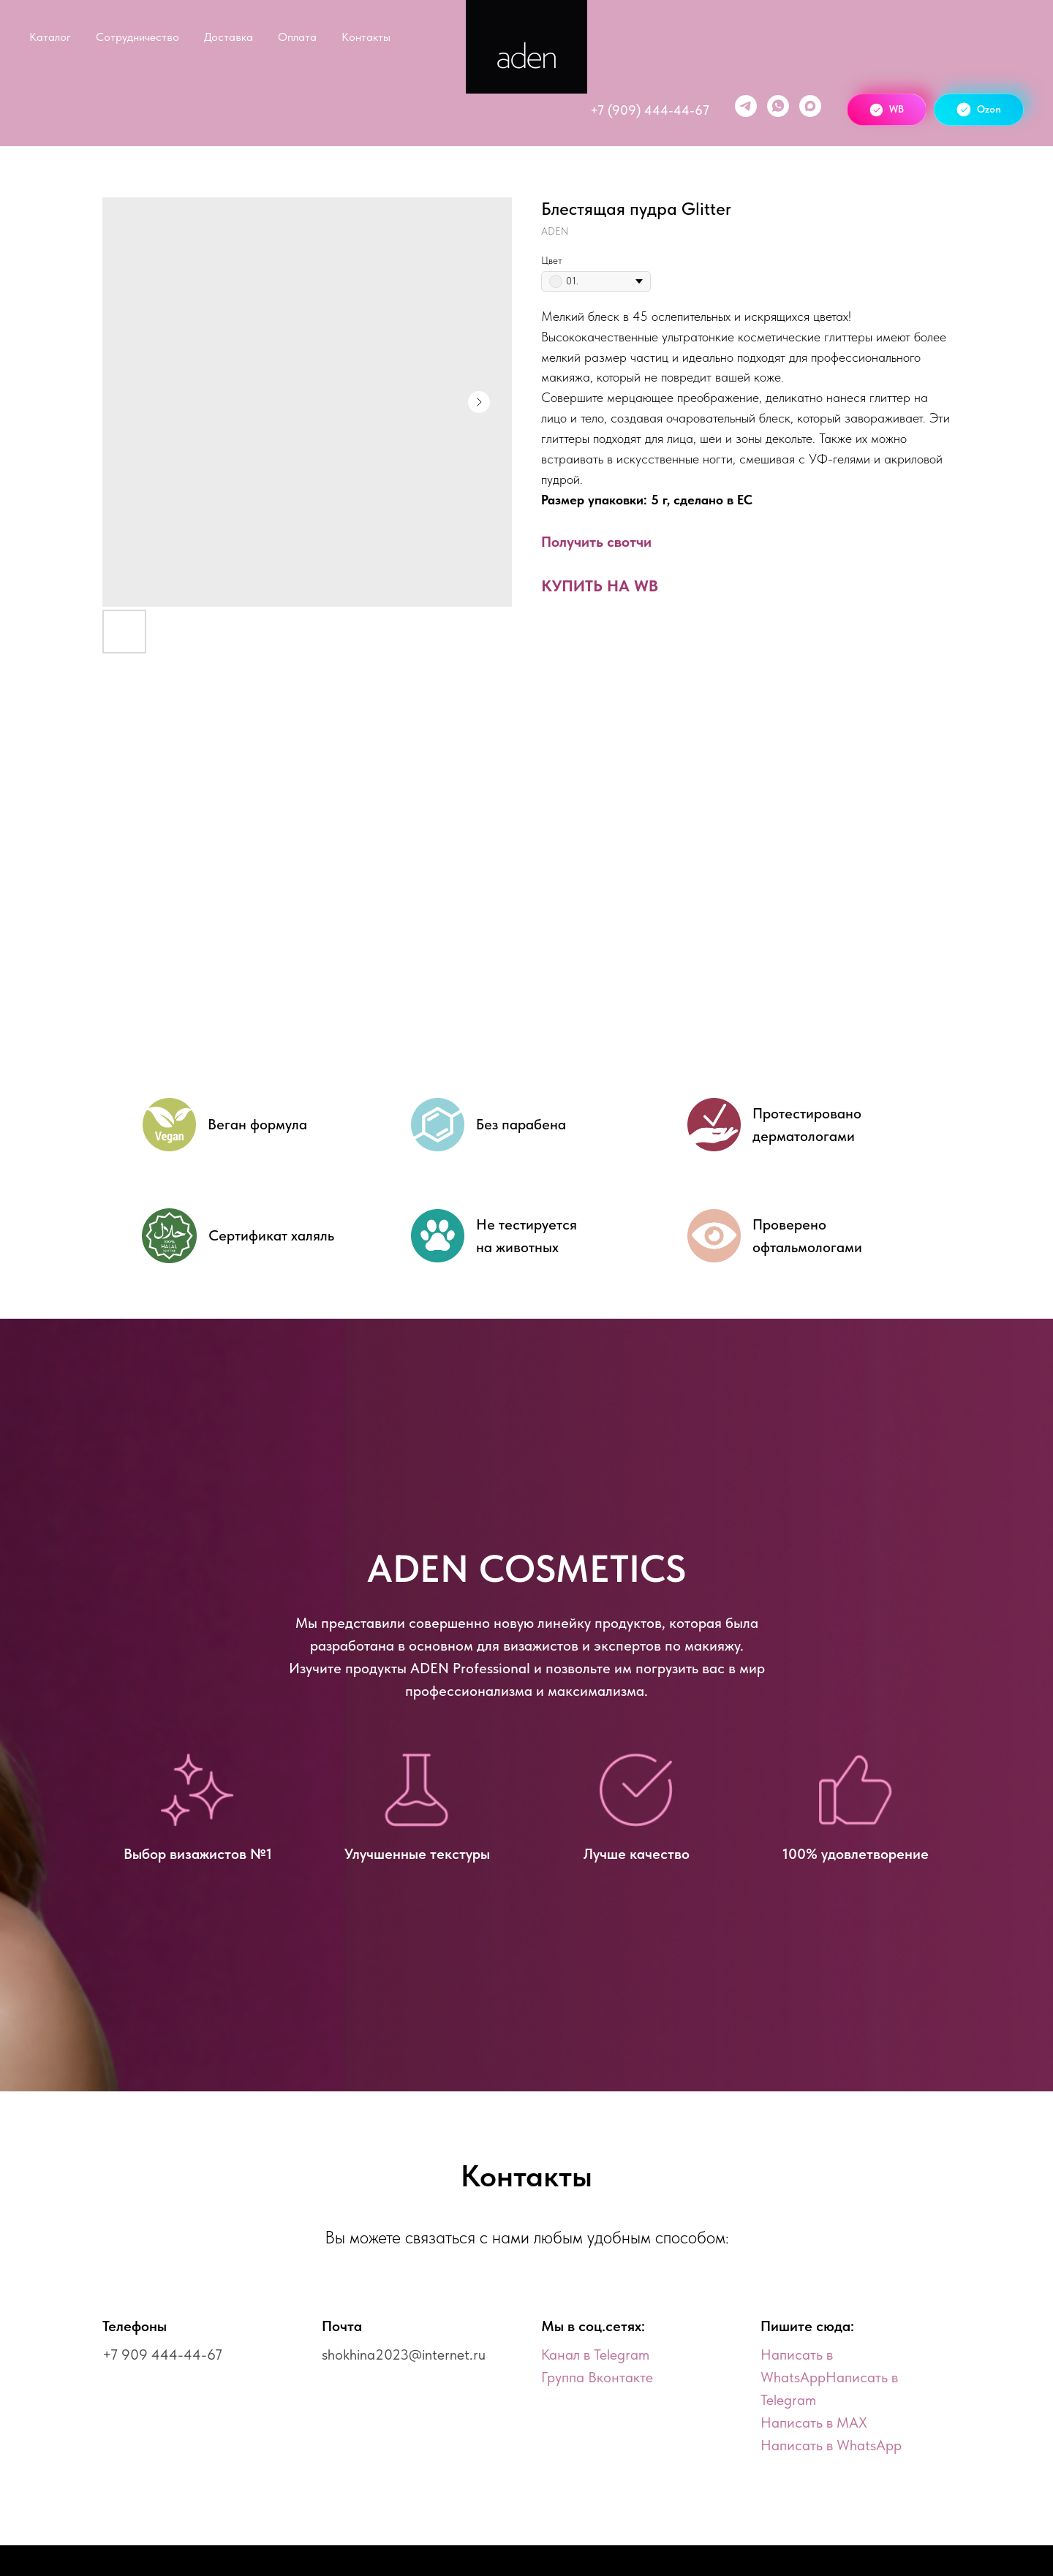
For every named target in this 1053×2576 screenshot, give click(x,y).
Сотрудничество (137, 37)
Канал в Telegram (595, 2354)
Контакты (365, 37)
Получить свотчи (596, 541)
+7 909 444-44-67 (162, 2354)
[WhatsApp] (778, 106)
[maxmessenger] (810, 106)
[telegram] (746, 106)
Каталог (50, 37)
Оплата (297, 37)
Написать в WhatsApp (831, 2445)
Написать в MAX (813, 2422)
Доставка (228, 37)
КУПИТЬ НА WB (599, 585)
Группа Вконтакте (597, 2377)
